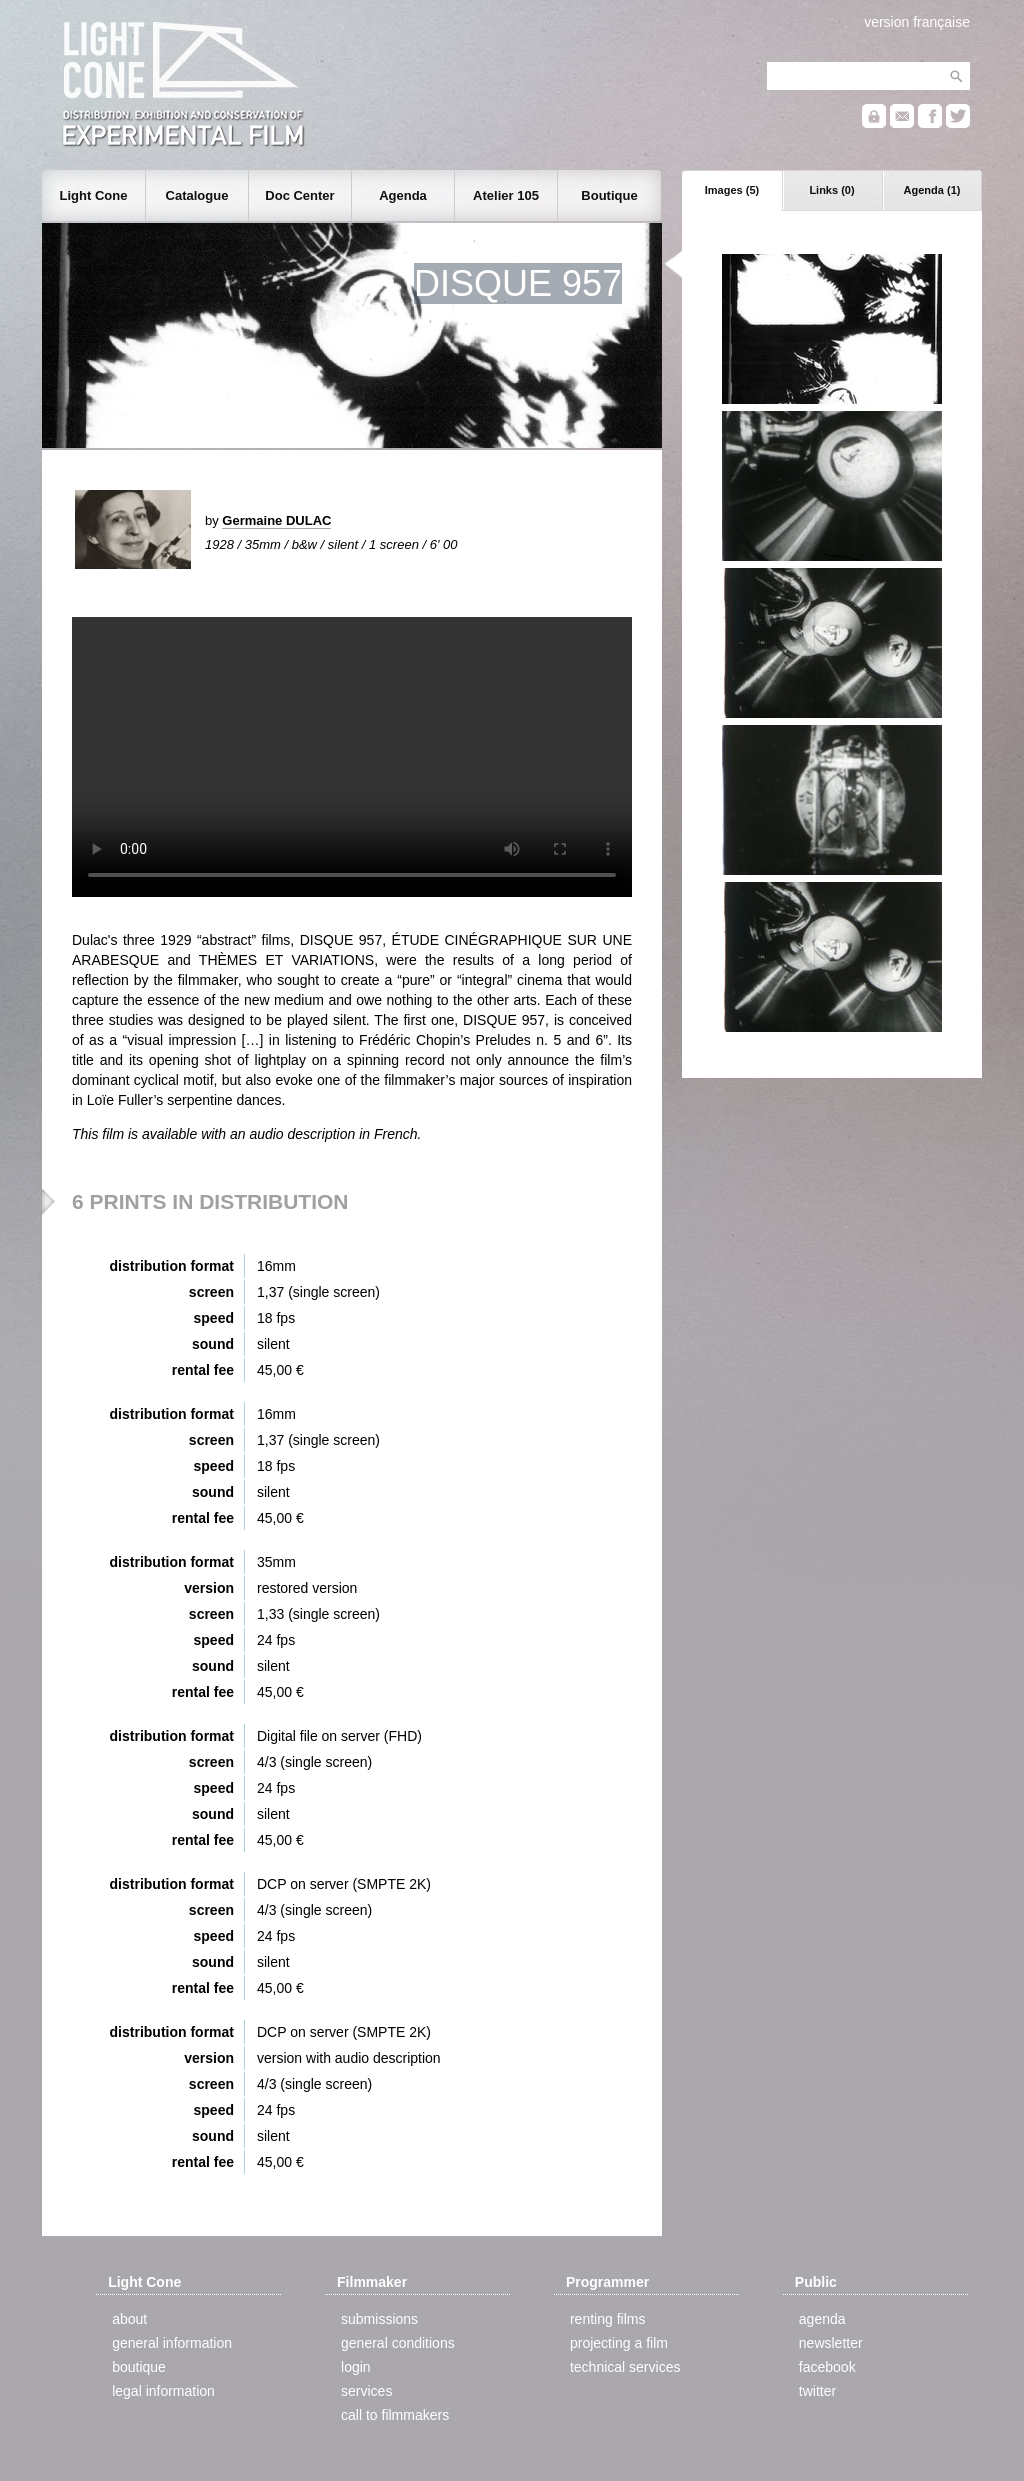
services (366, 2391)
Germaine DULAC (276, 520)
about (129, 2319)
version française (917, 22)
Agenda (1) (932, 190)
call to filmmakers (395, 2415)
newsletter (831, 2343)
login (356, 2367)
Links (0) (831, 190)
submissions (379, 2319)
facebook (827, 2367)
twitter (817, 2391)
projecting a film (619, 2343)
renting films (607, 2319)
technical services (625, 2367)
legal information (163, 2391)
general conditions (398, 2343)
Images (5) (732, 190)
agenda (822, 2319)
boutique (139, 2367)
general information (172, 2343)
